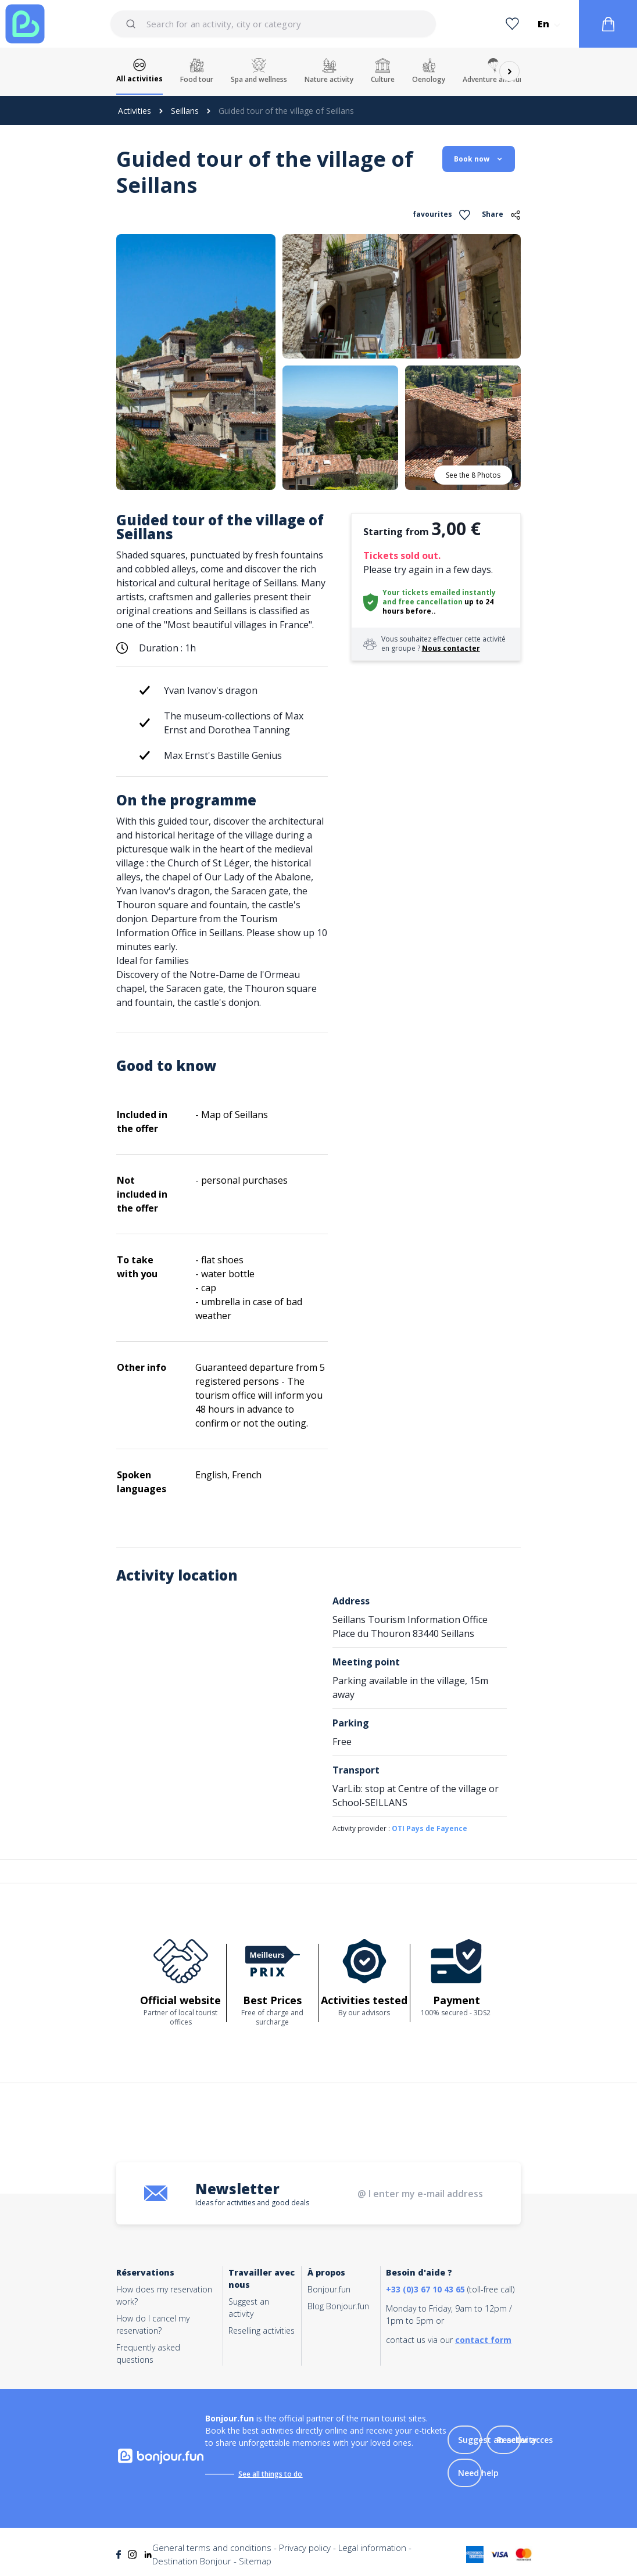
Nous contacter (451, 648)
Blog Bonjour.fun (338, 2306)
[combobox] (273, 23)
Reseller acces (525, 2439)
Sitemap (255, 2561)
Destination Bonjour (191, 2561)
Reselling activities (261, 2330)
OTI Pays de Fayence (429, 1828)
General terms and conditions (211, 2547)
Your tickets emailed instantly (439, 592)
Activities (134, 110)
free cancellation (430, 602)
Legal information (372, 2547)
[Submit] (132, 24)
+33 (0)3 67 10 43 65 (425, 2289)
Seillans (185, 110)
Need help (478, 2472)
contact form (483, 2339)
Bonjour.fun (328, 2289)
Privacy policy (305, 2547)
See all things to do (270, 2474)
